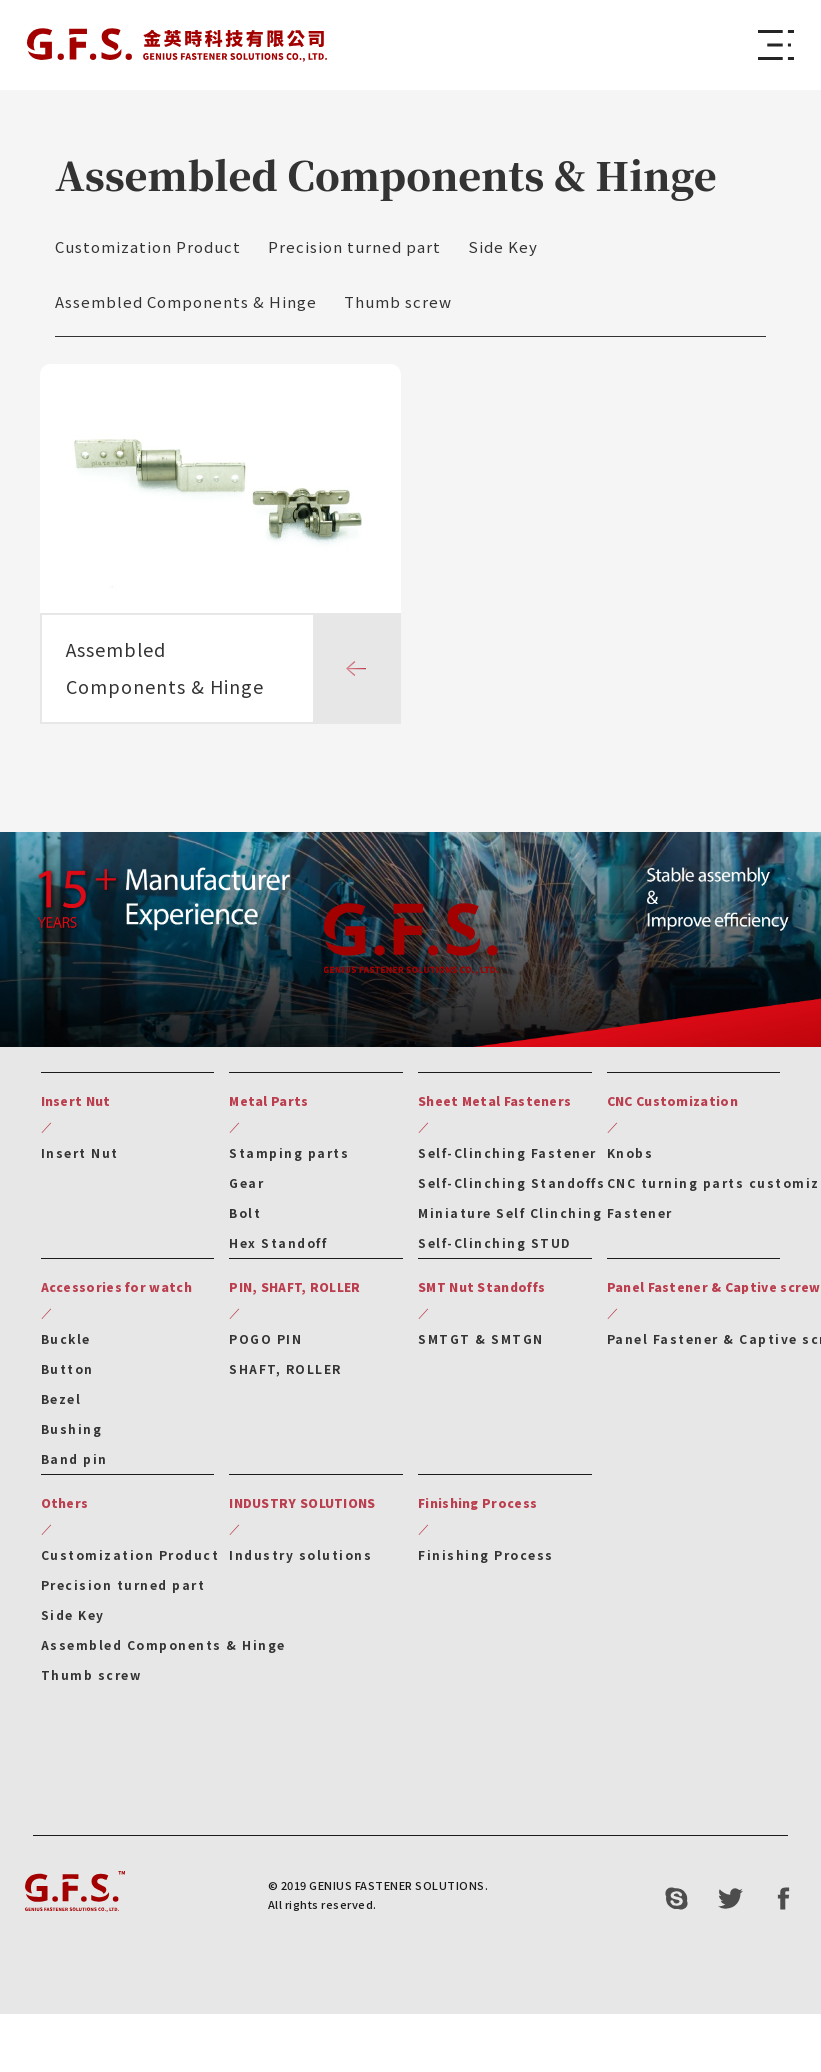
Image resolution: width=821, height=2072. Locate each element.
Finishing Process (486, 1560)
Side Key (503, 246)
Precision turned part (354, 246)
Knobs (630, 1158)
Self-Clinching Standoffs (511, 1188)
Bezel (61, 1404)
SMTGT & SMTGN (481, 1344)
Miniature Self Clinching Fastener (545, 1218)
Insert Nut (80, 1158)
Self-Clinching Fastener (507, 1158)
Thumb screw (398, 301)
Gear (246, 1188)
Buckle (66, 1344)
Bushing (72, 1434)
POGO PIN (265, 1344)
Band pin (74, 1464)
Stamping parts (289, 1158)
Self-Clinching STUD (494, 1248)
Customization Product (148, 246)
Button (67, 1374)
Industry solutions (300, 1560)
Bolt (245, 1218)
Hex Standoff (278, 1248)
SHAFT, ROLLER (285, 1374)
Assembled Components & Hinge (186, 301)
